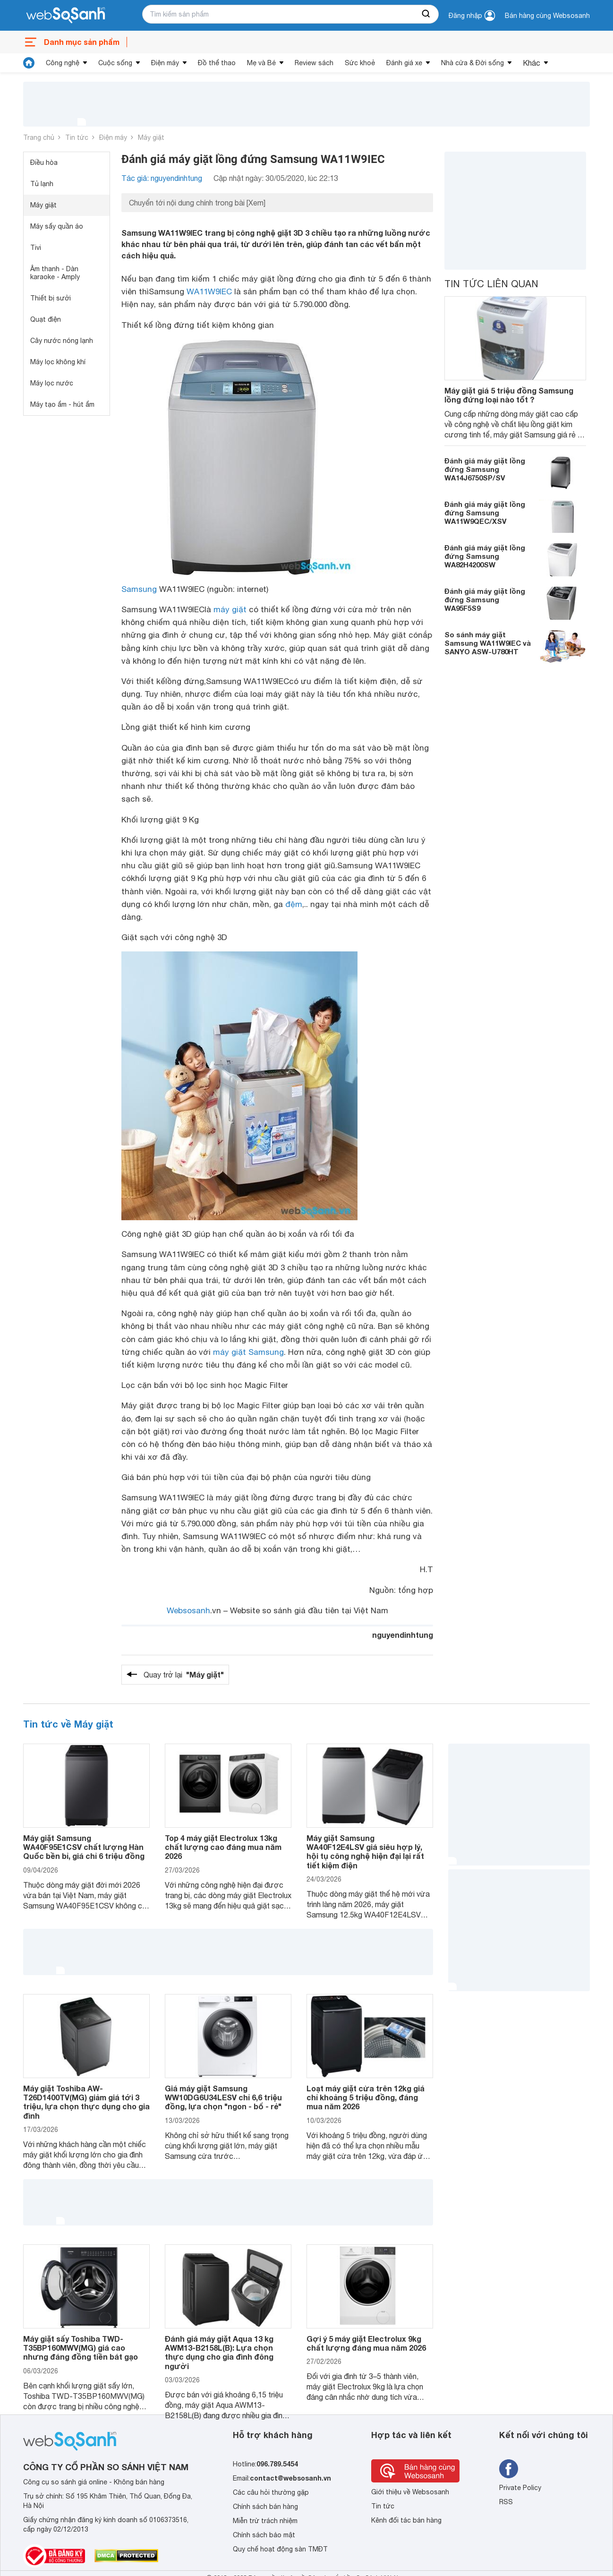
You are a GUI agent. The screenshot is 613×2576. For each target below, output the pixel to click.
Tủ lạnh (41, 184)
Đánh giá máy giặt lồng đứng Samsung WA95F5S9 (484, 599)
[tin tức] (28, 62)
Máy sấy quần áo (56, 226)
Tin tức (76, 137)
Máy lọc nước (51, 383)
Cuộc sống (115, 63)
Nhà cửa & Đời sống (472, 63)
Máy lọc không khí (57, 362)
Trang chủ (38, 137)
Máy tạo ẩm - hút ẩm (62, 404)
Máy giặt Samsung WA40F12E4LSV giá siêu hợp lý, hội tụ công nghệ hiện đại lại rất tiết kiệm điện (365, 1851)
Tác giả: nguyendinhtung (161, 178)
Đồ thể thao (217, 63)
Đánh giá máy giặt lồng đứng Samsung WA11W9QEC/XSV (484, 512)
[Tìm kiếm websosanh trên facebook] (508, 2468)
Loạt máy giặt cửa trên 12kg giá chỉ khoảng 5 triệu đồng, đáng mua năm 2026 (365, 2097)
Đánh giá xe (404, 63)
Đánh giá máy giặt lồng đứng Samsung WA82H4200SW (484, 556)
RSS (506, 2502)
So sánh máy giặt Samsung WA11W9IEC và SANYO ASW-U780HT (487, 643)
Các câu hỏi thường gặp (271, 2492)
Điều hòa (44, 162)
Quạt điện (45, 319)
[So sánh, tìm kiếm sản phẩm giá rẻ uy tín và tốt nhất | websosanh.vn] (65, 15)
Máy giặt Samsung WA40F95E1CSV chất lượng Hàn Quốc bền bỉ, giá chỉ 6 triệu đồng (84, 1846)
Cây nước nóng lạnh (61, 340)
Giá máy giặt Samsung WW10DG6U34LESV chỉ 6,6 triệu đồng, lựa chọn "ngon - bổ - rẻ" (223, 2097)
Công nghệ (62, 63)
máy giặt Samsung (248, 1352)
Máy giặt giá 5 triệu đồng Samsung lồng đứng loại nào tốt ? (508, 395)
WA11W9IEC (209, 291)
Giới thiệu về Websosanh (410, 2492)
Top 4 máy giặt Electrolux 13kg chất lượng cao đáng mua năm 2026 (223, 1846)
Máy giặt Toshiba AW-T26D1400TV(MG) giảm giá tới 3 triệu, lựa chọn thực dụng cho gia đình (86, 2102)
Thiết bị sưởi (50, 298)
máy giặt (230, 609)
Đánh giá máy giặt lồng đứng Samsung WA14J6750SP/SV (484, 469)
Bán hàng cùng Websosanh (547, 15)
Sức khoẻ (360, 63)
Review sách (314, 63)
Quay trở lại (184, 1674)
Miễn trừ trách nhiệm (265, 2521)
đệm (293, 904)
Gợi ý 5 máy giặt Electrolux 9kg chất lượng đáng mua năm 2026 (366, 2343)
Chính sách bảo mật (264, 2535)
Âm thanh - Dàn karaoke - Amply (55, 273)
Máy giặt (151, 137)
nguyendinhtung (402, 1634)
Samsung (139, 589)
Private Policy (520, 2487)
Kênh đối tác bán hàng (406, 2520)
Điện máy (165, 63)
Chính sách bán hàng (265, 2506)
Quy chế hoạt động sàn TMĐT (280, 2549)
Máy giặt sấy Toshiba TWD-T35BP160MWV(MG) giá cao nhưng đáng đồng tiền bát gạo (80, 2347)
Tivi (35, 247)
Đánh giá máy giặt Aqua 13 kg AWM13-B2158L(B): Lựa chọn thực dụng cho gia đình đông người (219, 2352)
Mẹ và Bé (261, 63)
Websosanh (188, 1610)
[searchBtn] (426, 14)
